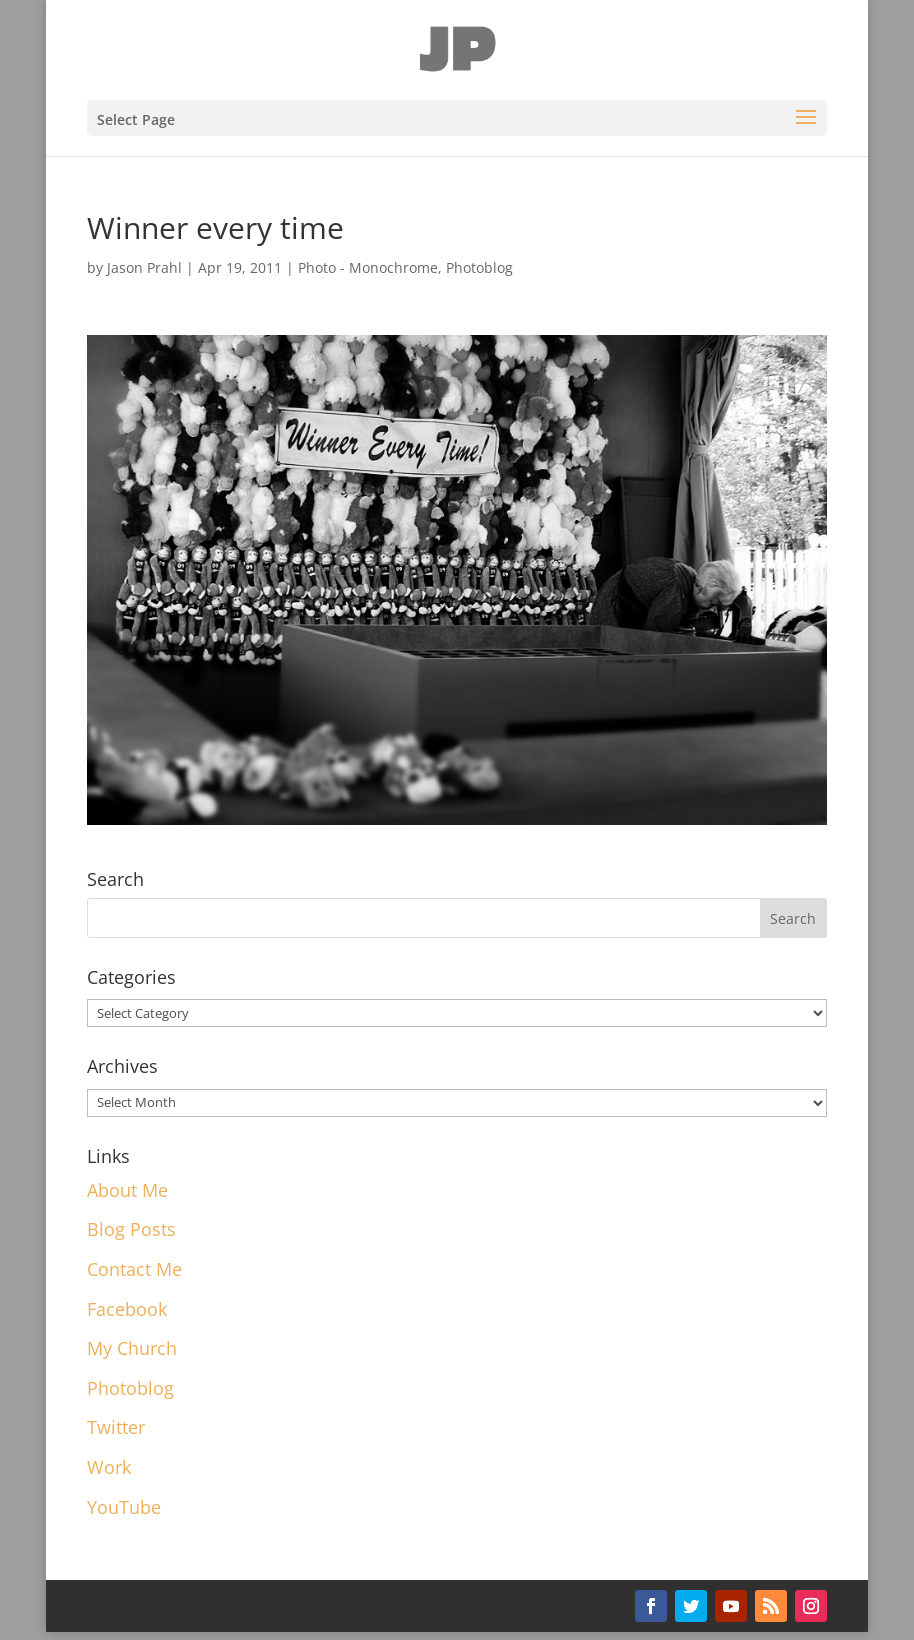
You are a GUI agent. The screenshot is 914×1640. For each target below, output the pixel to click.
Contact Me (134, 1269)
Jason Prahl (144, 267)
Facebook (127, 1309)
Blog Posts (131, 1229)
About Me (127, 1190)
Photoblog (479, 267)
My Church (132, 1348)
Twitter (116, 1427)
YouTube (124, 1507)
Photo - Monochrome (368, 267)
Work (109, 1467)
